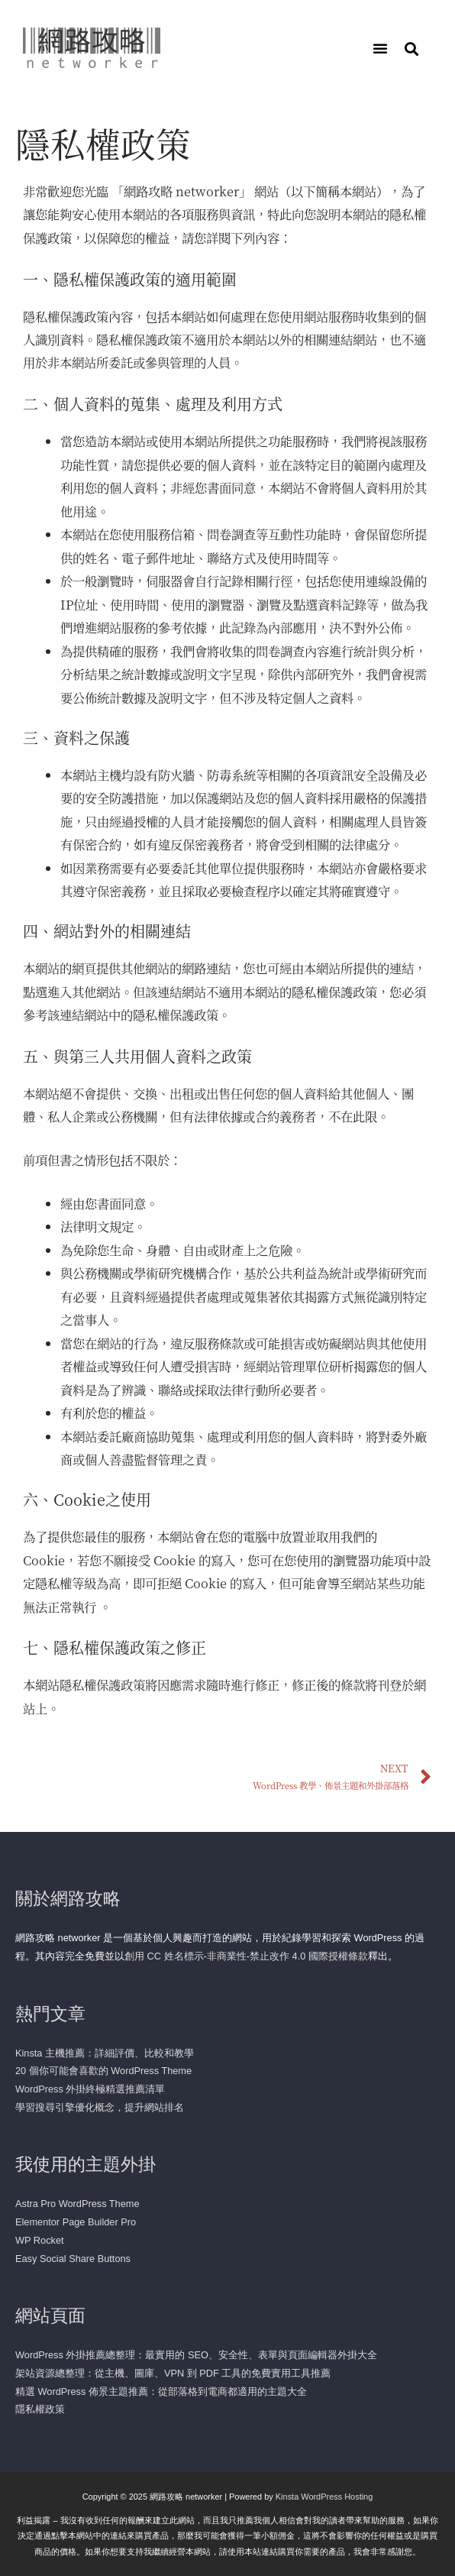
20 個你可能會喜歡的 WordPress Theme (103, 2070)
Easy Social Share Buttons (73, 2258)
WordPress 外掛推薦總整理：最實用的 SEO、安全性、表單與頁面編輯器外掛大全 (196, 2355)
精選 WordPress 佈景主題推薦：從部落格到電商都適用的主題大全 (161, 2391)
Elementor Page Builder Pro (75, 2222)
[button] (380, 48)
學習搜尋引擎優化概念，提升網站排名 (99, 2107)
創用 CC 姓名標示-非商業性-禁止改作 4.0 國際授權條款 (246, 1956)
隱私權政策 (40, 2409)
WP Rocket (39, 2240)
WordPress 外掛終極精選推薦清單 (90, 2089)
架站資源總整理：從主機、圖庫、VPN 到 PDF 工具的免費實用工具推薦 (173, 2373)
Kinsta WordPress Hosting (324, 2496)
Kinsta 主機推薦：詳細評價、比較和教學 (104, 2053)
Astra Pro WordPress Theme (77, 2203)
